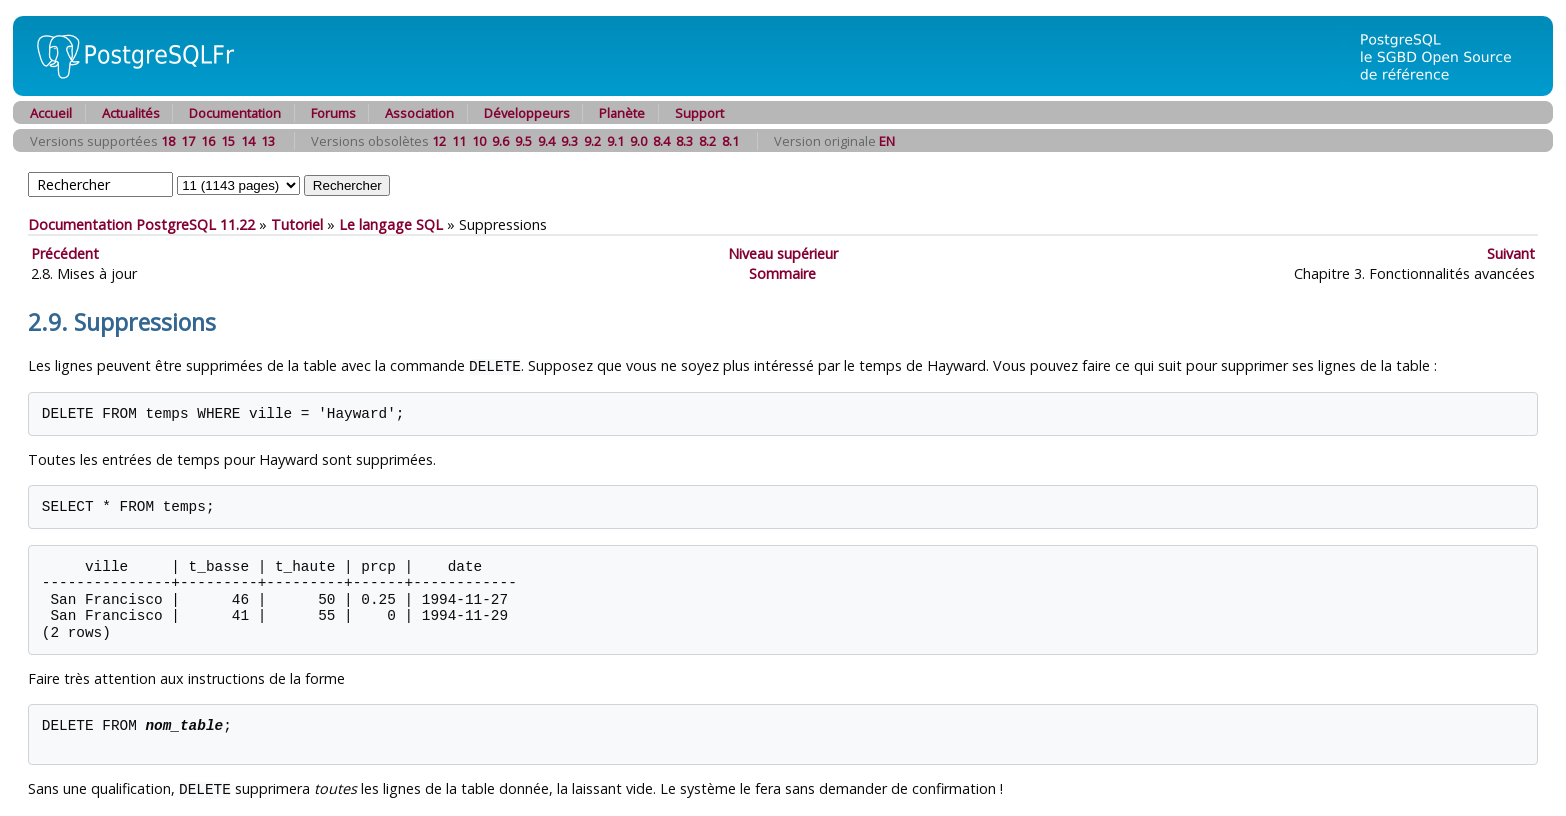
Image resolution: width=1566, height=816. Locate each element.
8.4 (661, 141)
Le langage (391, 224)
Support (699, 113)
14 (248, 141)
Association (419, 113)
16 (208, 141)
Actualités (131, 113)
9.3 (569, 141)
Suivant (1511, 253)
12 (439, 141)
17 (188, 141)
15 (228, 141)
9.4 (546, 141)
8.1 (730, 141)
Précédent (65, 253)
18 (168, 141)
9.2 (592, 141)
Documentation (235, 113)
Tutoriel (297, 224)
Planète (622, 113)
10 (479, 141)
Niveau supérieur (783, 253)
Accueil (51, 113)
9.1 (615, 141)
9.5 (523, 141)
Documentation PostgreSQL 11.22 (141, 224)
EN (887, 141)
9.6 (500, 141)
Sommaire (782, 273)
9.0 (638, 141)
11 (459, 141)
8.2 (707, 141)
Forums (333, 113)
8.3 (684, 141)
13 (268, 141)
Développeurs (527, 113)
